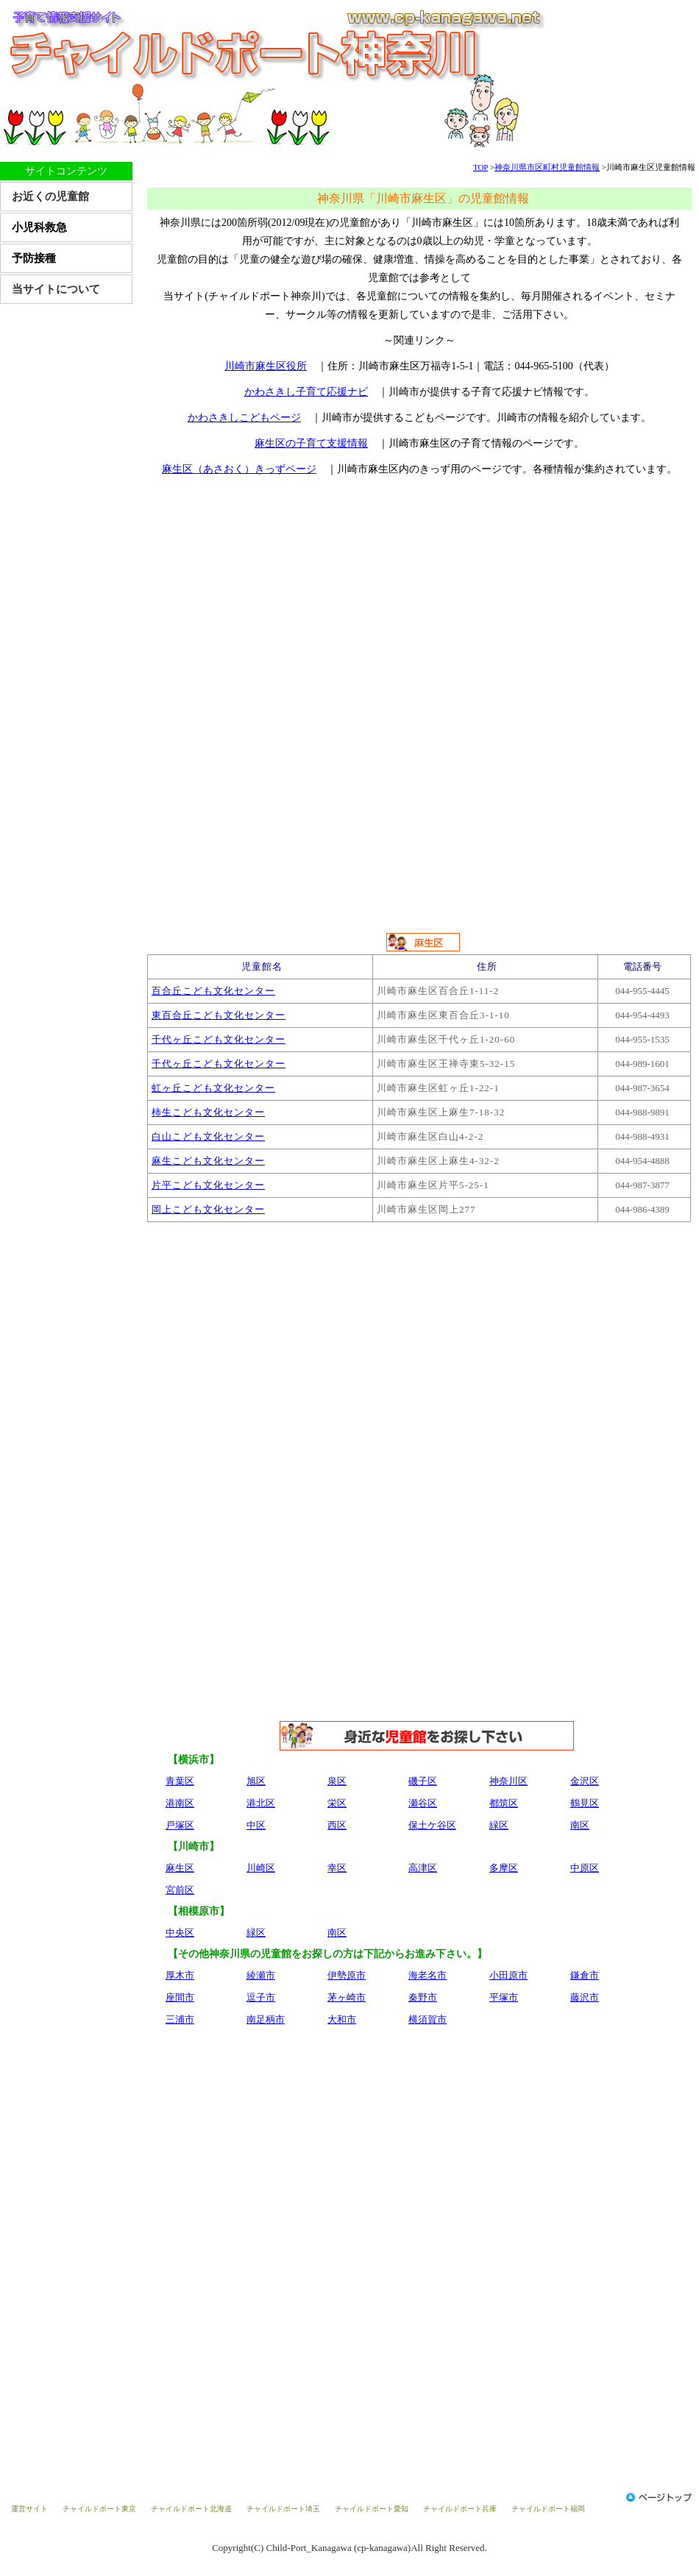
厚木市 (180, 1975)
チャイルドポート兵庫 (460, 2509)
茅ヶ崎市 (346, 1997)
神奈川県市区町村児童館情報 (547, 167)
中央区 (180, 1932)
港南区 (180, 1803)
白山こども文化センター (208, 1136)
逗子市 (260, 1997)
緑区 (498, 1825)
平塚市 (503, 1997)
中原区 (584, 1867)
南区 (579, 1825)
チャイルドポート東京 (99, 2509)
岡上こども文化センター (208, 1209)
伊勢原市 (346, 1975)
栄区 (337, 1803)
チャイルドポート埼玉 (283, 2509)
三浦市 (180, 2019)
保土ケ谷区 (432, 1825)
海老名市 (427, 1975)
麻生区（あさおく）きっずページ (239, 469)
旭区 (256, 1780)
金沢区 (584, 1780)
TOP (480, 167)
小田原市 (508, 1975)
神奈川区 (508, 1780)
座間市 (180, 1997)
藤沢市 (584, 1997)
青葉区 (180, 1780)
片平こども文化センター (208, 1185)
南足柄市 (265, 2019)
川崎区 (260, 1867)
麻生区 (180, 1867)
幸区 (337, 1867)
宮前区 (180, 1889)
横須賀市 (427, 2019)
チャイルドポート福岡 (548, 2509)
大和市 (341, 2019)
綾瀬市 (260, 1975)
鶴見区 (584, 1803)
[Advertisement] (423, 597)
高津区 (422, 1867)
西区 (337, 1825)
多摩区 (503, 1867)
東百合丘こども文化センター (218, 1015)
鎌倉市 (584, 1975)
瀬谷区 (422, 1803)
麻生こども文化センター (208, 1160)
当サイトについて (56, 289)
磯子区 (422, 1780)
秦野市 (422, 1997)
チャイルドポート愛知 (371, 2509)
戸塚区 (180, 1825)
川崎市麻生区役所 (265, 366)
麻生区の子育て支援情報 (311, 443)
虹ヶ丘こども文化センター (213, 1087)
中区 (256, 1825)
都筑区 (503, 1803)
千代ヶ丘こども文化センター (218, 1039)
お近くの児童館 (50, 196)
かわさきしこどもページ (244, 417)
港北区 (260, 1803)
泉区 (337, 1780)
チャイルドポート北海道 (191, 2509)
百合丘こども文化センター (213, 990)
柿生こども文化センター (208, 1112)
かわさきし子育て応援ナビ (306, 391)
